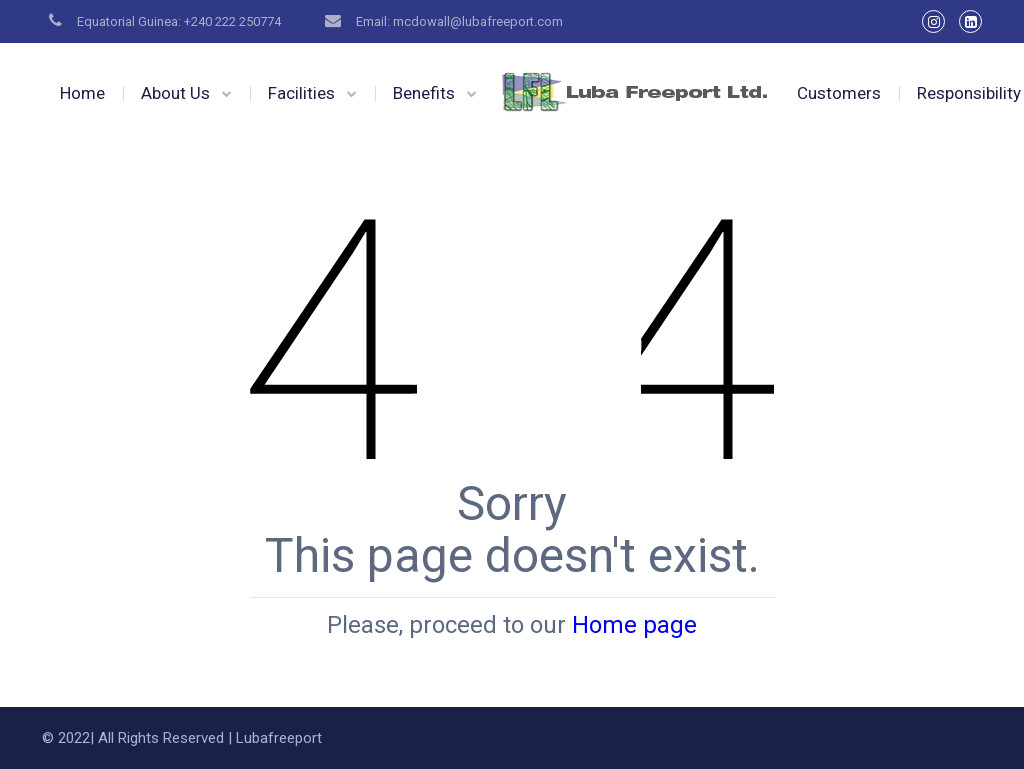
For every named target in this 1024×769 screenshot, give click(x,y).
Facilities (301, 93)
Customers (839, 93)
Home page (634, 625)
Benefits (424, 93)
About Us (175, 93)
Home (82, 93)
